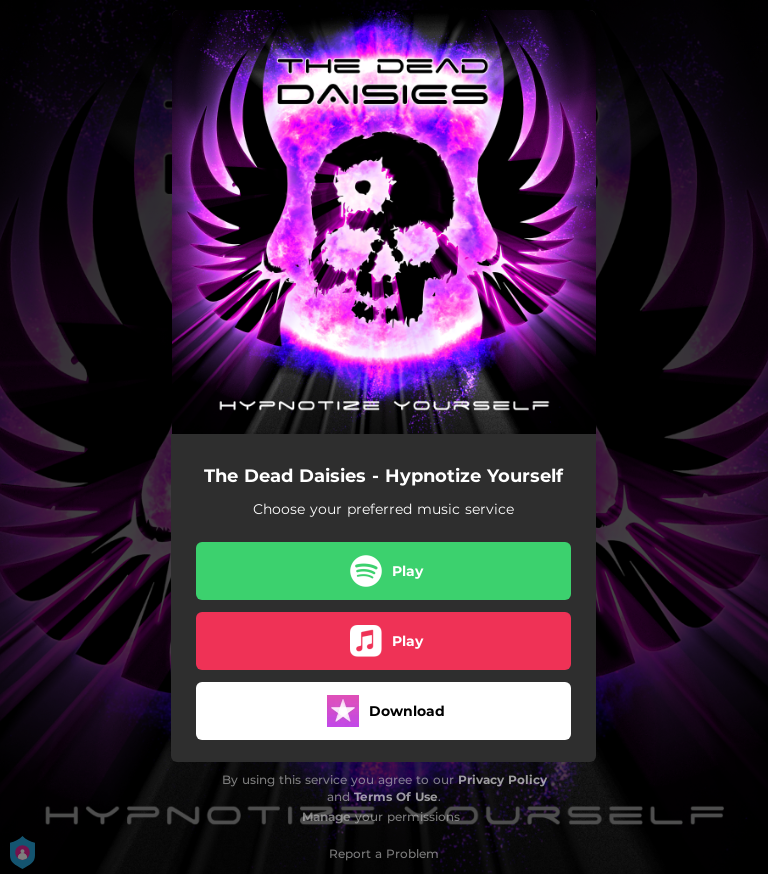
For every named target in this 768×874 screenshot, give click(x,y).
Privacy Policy (502, 779)
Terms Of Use (396, 796)
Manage (326, 816)
